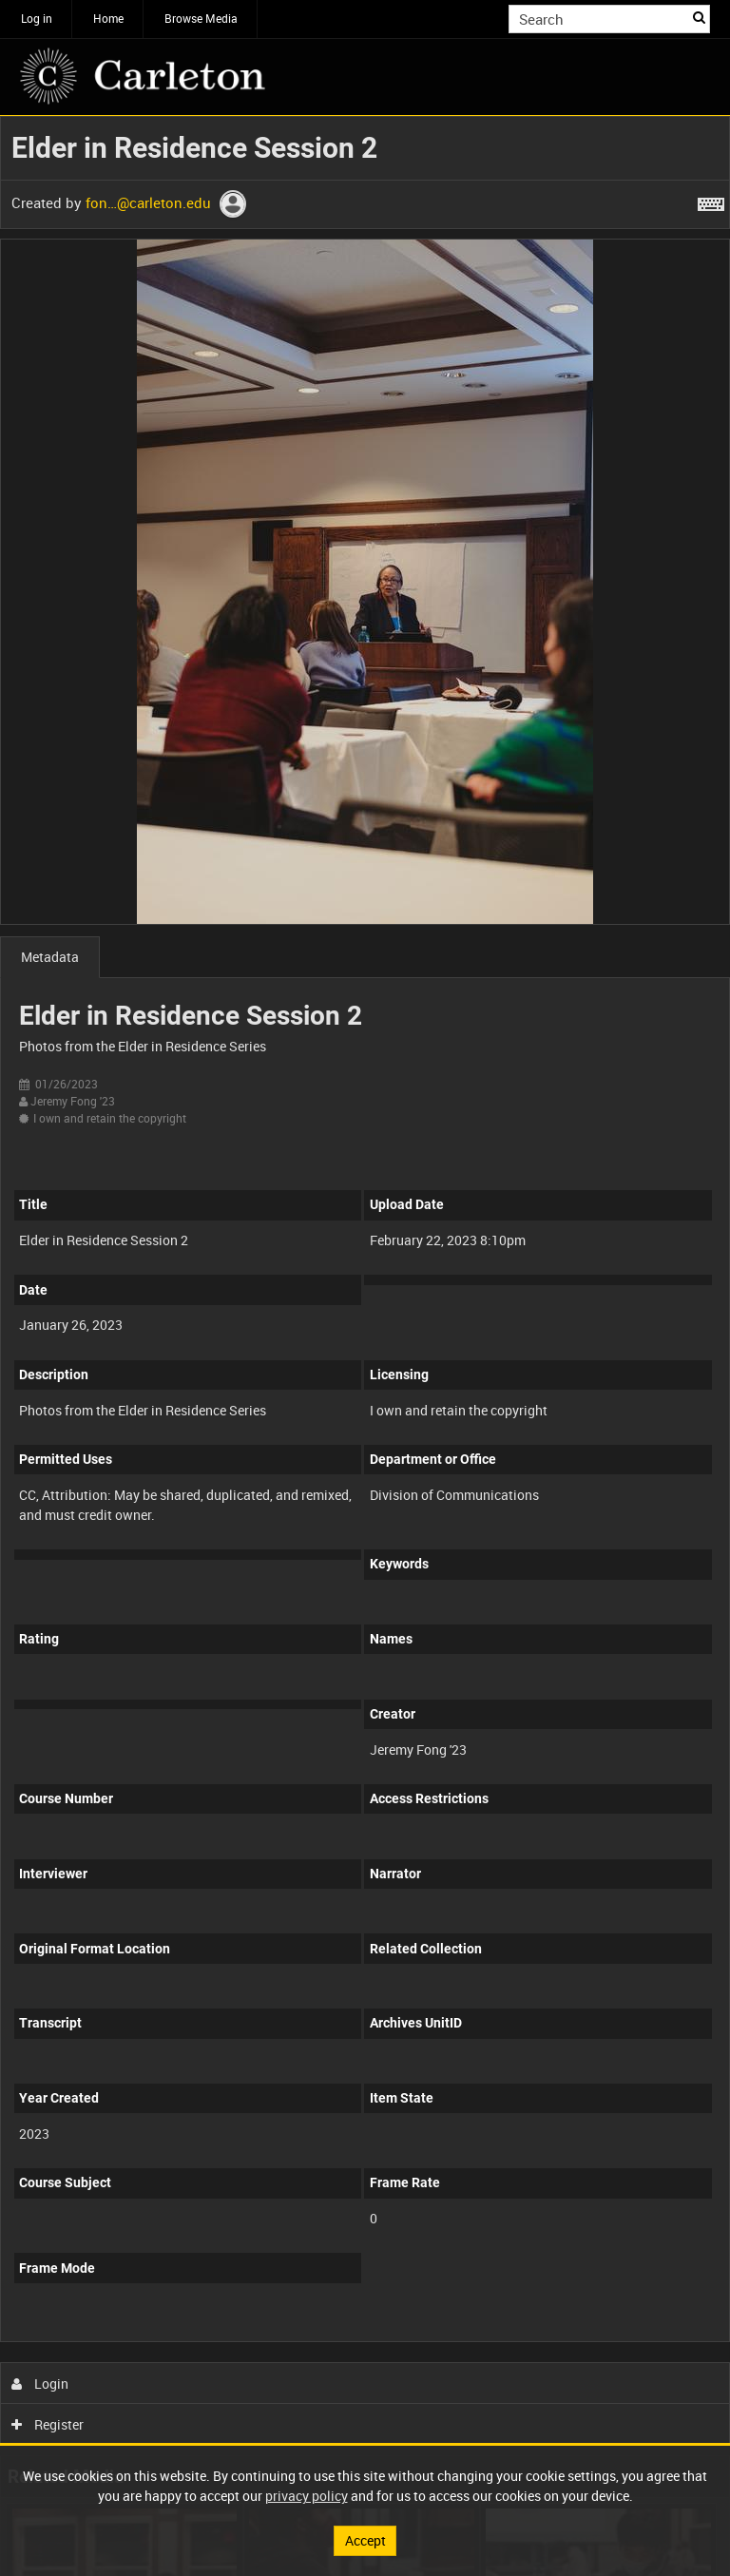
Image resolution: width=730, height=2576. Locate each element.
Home (108, 18)
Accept (365, 2540)
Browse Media (201, 18)
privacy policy (306, 2496)
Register (48, 2424)
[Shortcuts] (711, 201)
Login (40, 2383)
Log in (36, 18)
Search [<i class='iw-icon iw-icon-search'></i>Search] (699, 17)
